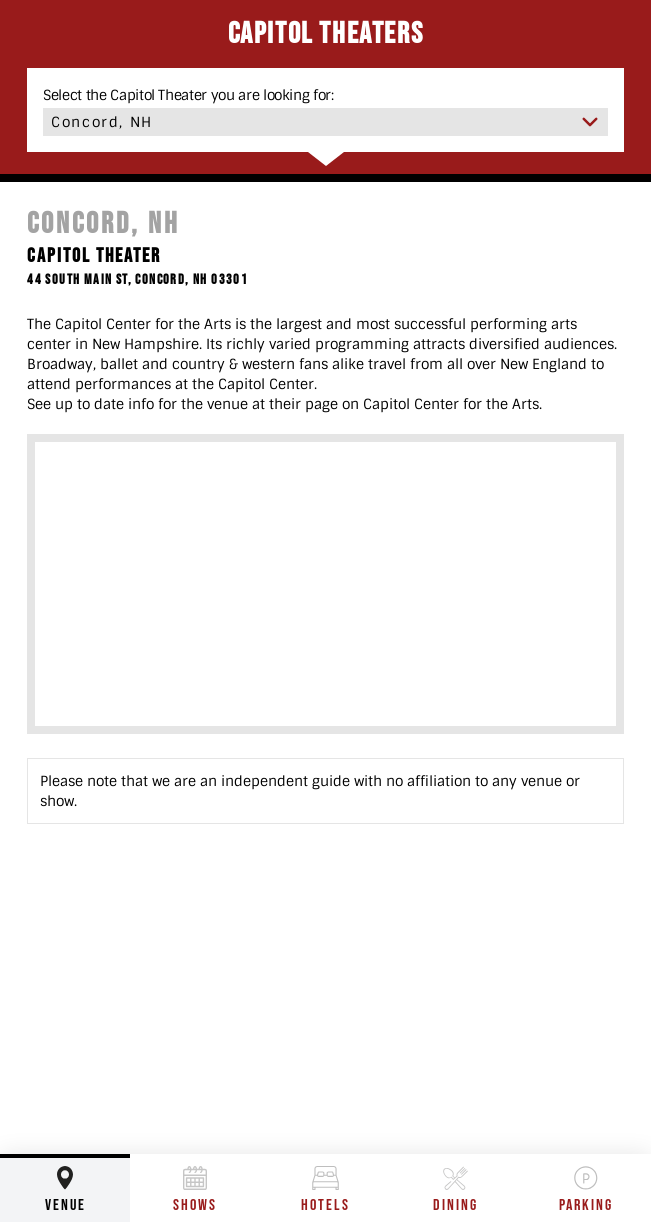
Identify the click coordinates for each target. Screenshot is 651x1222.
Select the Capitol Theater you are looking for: (188, 95)
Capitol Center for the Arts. (452, 404)
